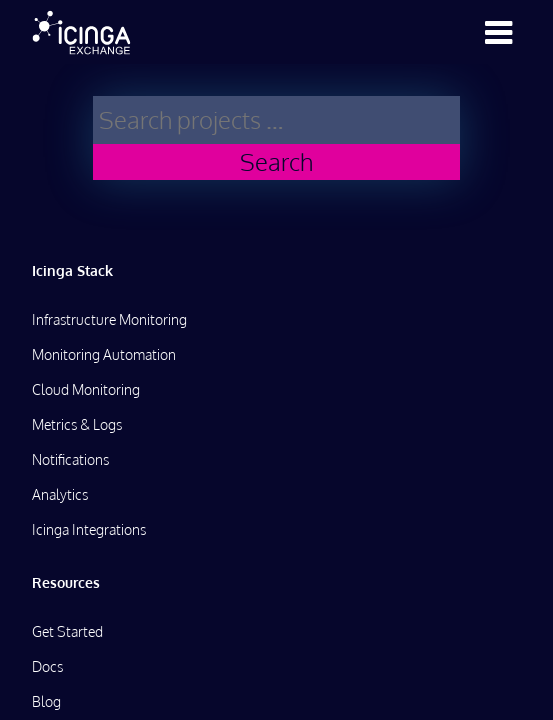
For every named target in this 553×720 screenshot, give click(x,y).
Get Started (67, 631)
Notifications (70, 459)
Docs (47, 666)
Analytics (60, 494)
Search (276, 161)
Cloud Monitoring (86, 389)
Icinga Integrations (89, 529)
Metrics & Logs (77, 424)
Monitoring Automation (104, 354)
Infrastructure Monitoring (109, 319)
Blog (46, 701)
